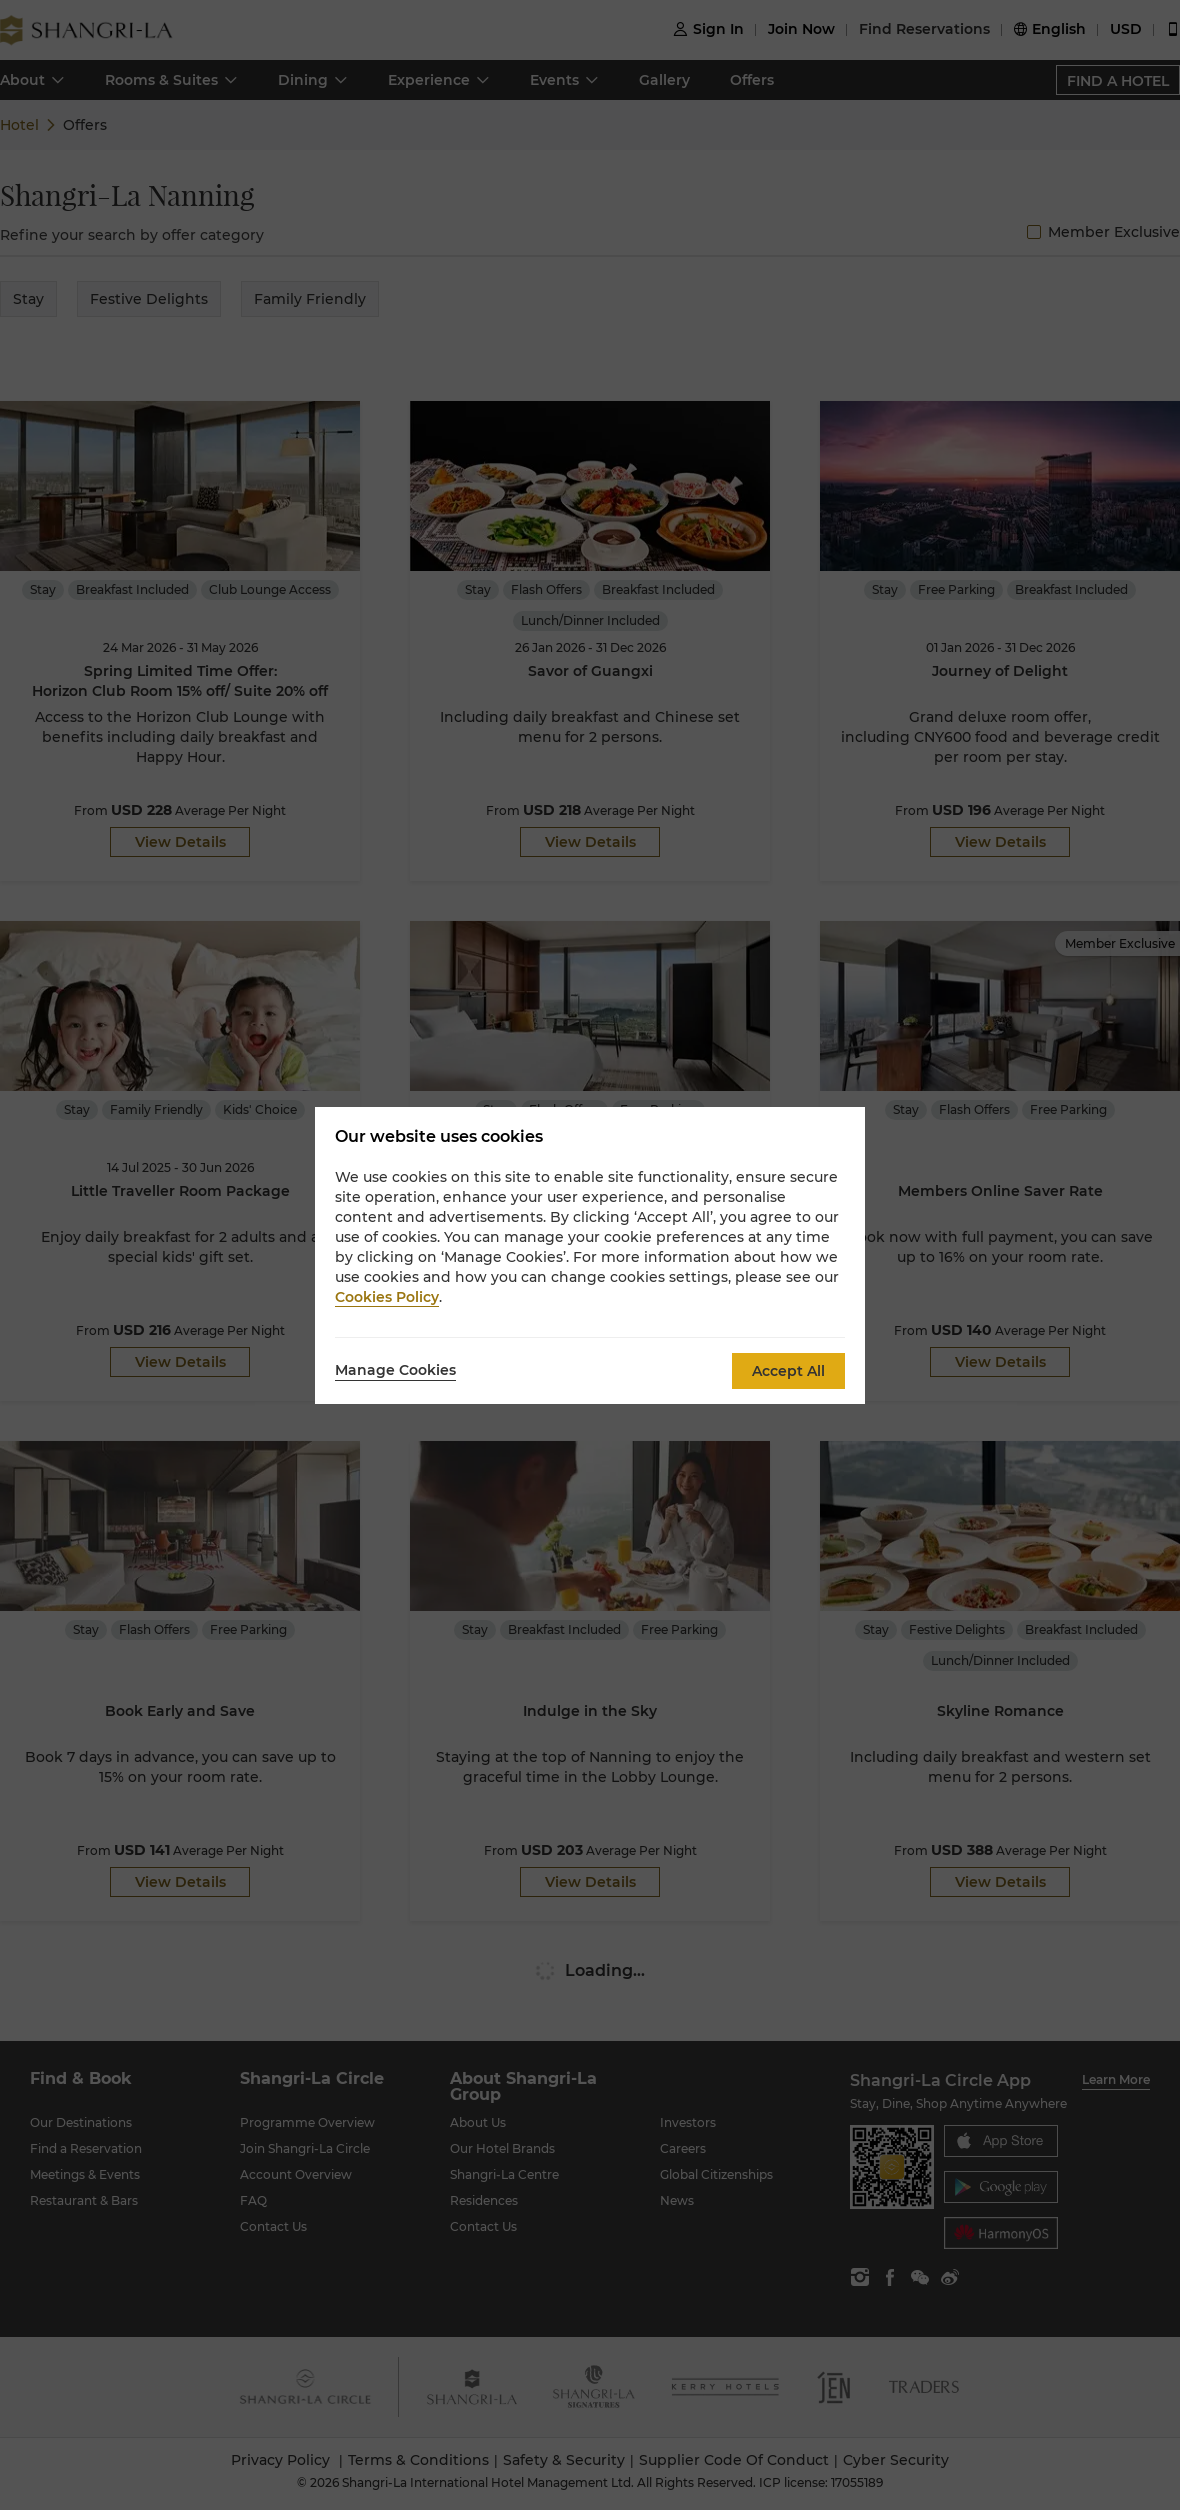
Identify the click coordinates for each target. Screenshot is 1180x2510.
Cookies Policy (387, 1297)
